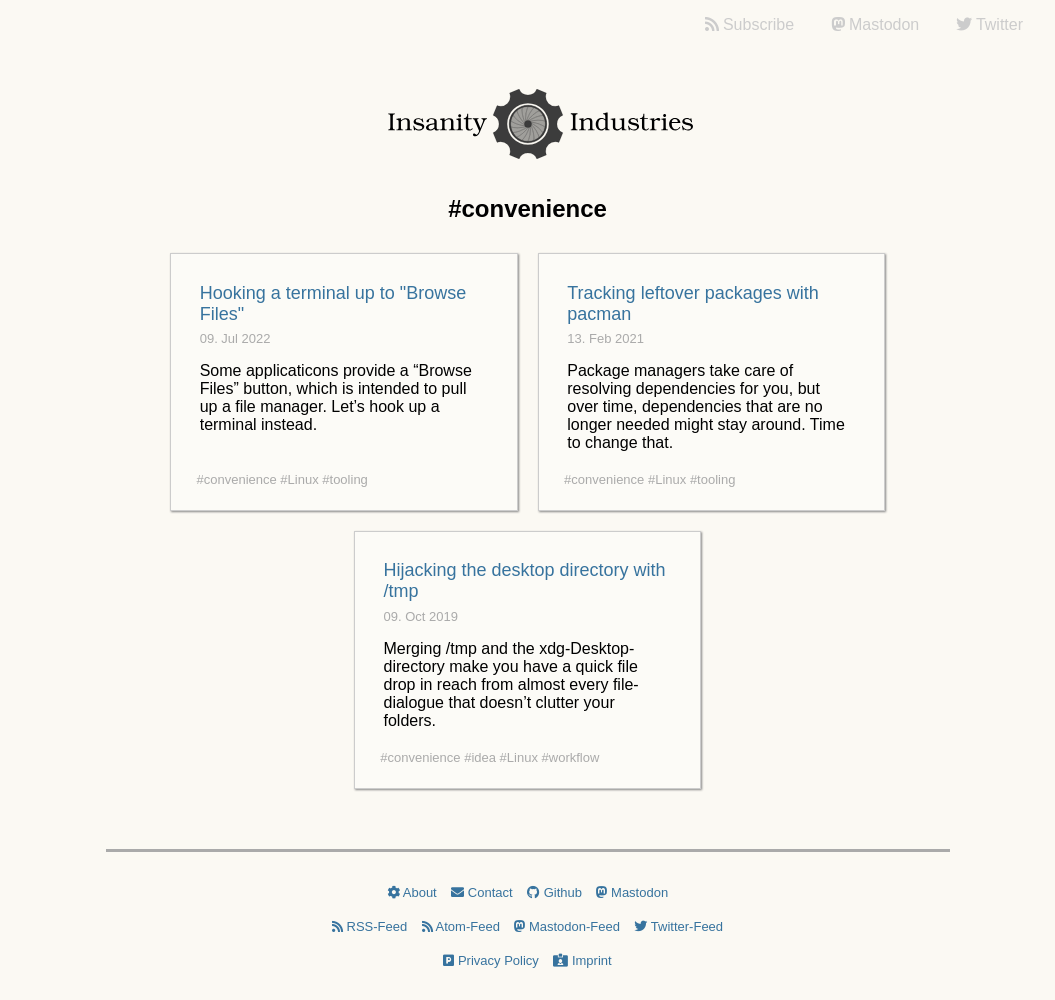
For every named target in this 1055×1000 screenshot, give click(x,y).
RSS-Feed (369, 926)
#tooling (345, 479)
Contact (481, 892)
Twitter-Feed (678, 926)
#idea (480, 757)
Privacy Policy (491, 960)
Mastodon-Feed (567, 926)
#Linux (299, 479)
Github (554, 892)
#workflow (571, 757)
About (412, 892)
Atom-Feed (461, 926)
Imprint (582, 960)
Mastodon (632, 892)
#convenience (237, 479)
